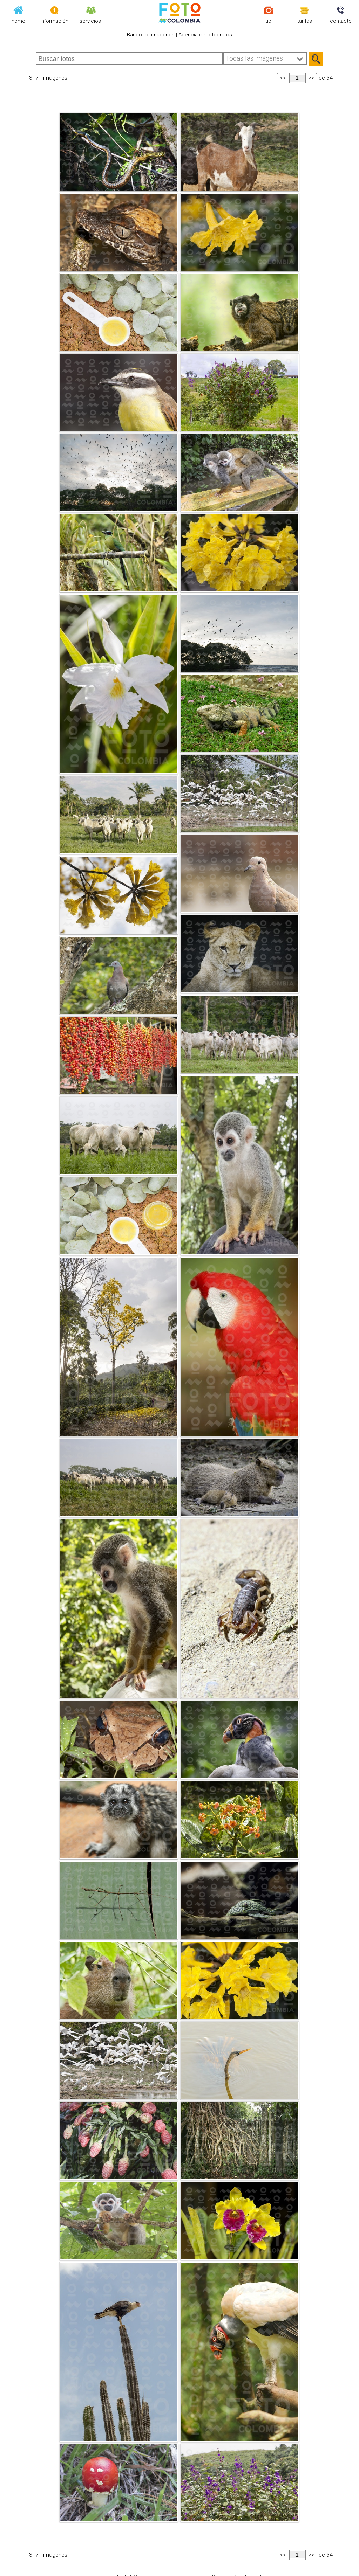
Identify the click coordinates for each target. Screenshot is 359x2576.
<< (283, 78)
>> (311, 78)
